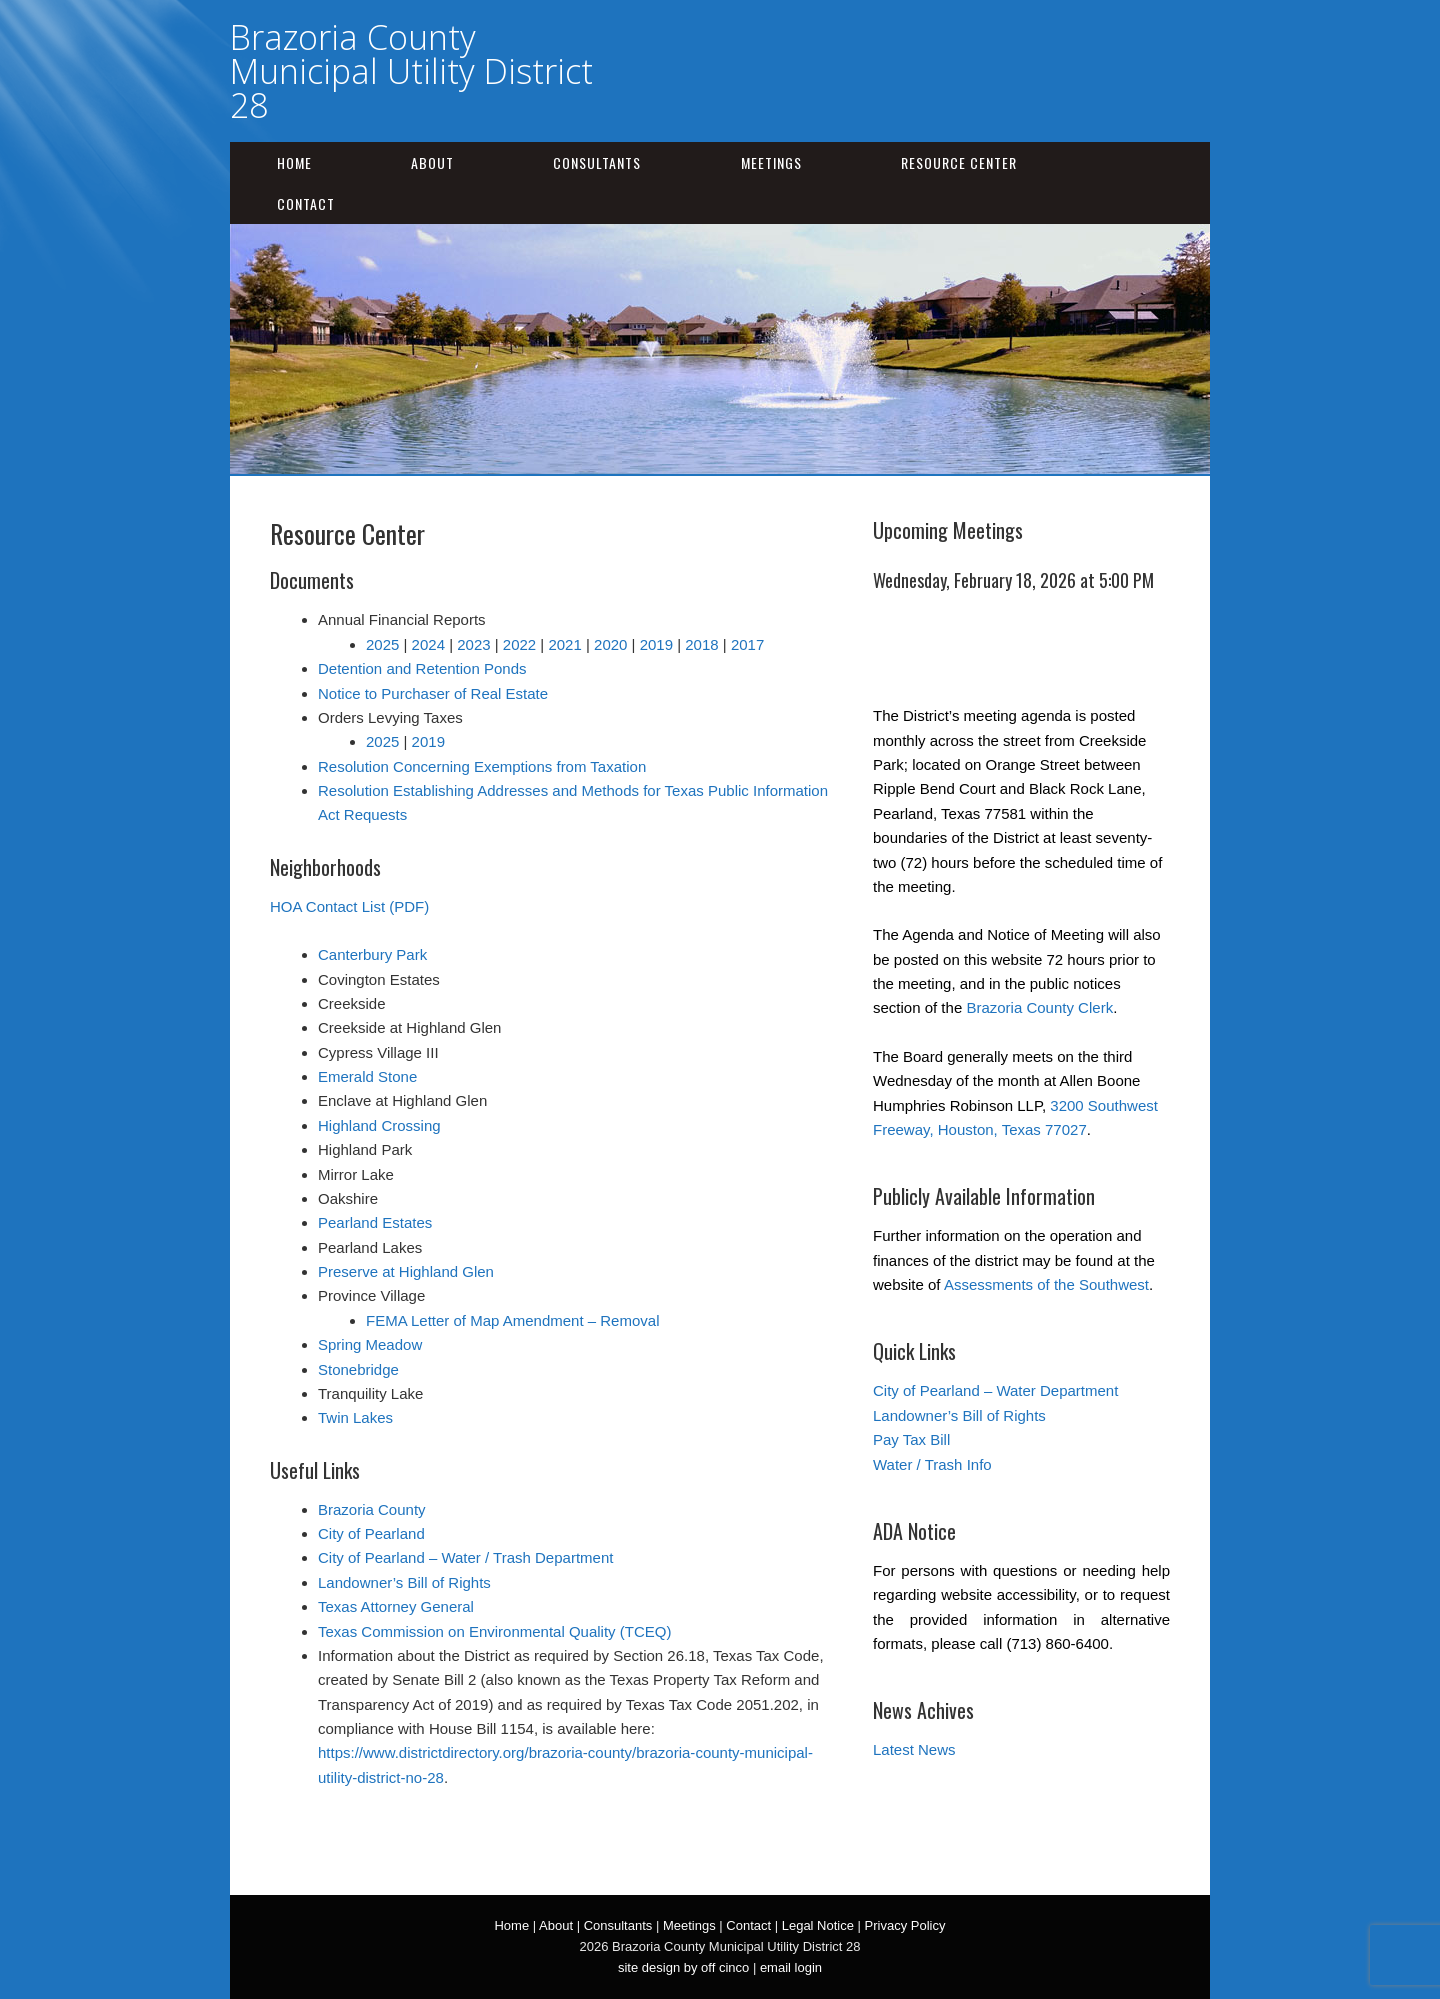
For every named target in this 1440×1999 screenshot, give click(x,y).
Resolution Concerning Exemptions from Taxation (482, 766)
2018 (701, 644)
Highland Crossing (379, 1125)
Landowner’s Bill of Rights (404, 1582)
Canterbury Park (372, 954)
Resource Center (959, 162)
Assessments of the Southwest (1046, 1284)
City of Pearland (371, 1533)
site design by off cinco (683, 1967)
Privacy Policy (905, 1925)
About (432, 162)
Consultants (597, 162)
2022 (519, 644)
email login (791, 1967)
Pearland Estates (375, 1222)
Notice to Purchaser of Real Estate (433, 693)
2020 (610, 644)
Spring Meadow (370, 1344)
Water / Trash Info (932, 1464)
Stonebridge (358, 1369)
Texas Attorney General (396, 1606)
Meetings (771, 162)
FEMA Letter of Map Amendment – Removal (512, 1320)
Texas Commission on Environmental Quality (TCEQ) (494, 1631)
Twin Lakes (355, 1417)
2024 (428, 644)
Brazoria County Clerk (1039, 1007)
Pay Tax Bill (911, 1439)
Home (294, 162)
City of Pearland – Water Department (995, 1390)
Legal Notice (818, 1925)
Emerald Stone (367, 1076)
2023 (473, 644)
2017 (747, 644)
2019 (656, 644)
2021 (564, 644)
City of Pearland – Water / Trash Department (465, 1557)
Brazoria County (372, 1509)
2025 (382, 644)
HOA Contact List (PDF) (349, 906)
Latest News (914, 1749)
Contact (306, 203)
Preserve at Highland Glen (406, 1271)
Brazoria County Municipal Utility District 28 (411, 71)
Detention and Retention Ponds (422, 668)
